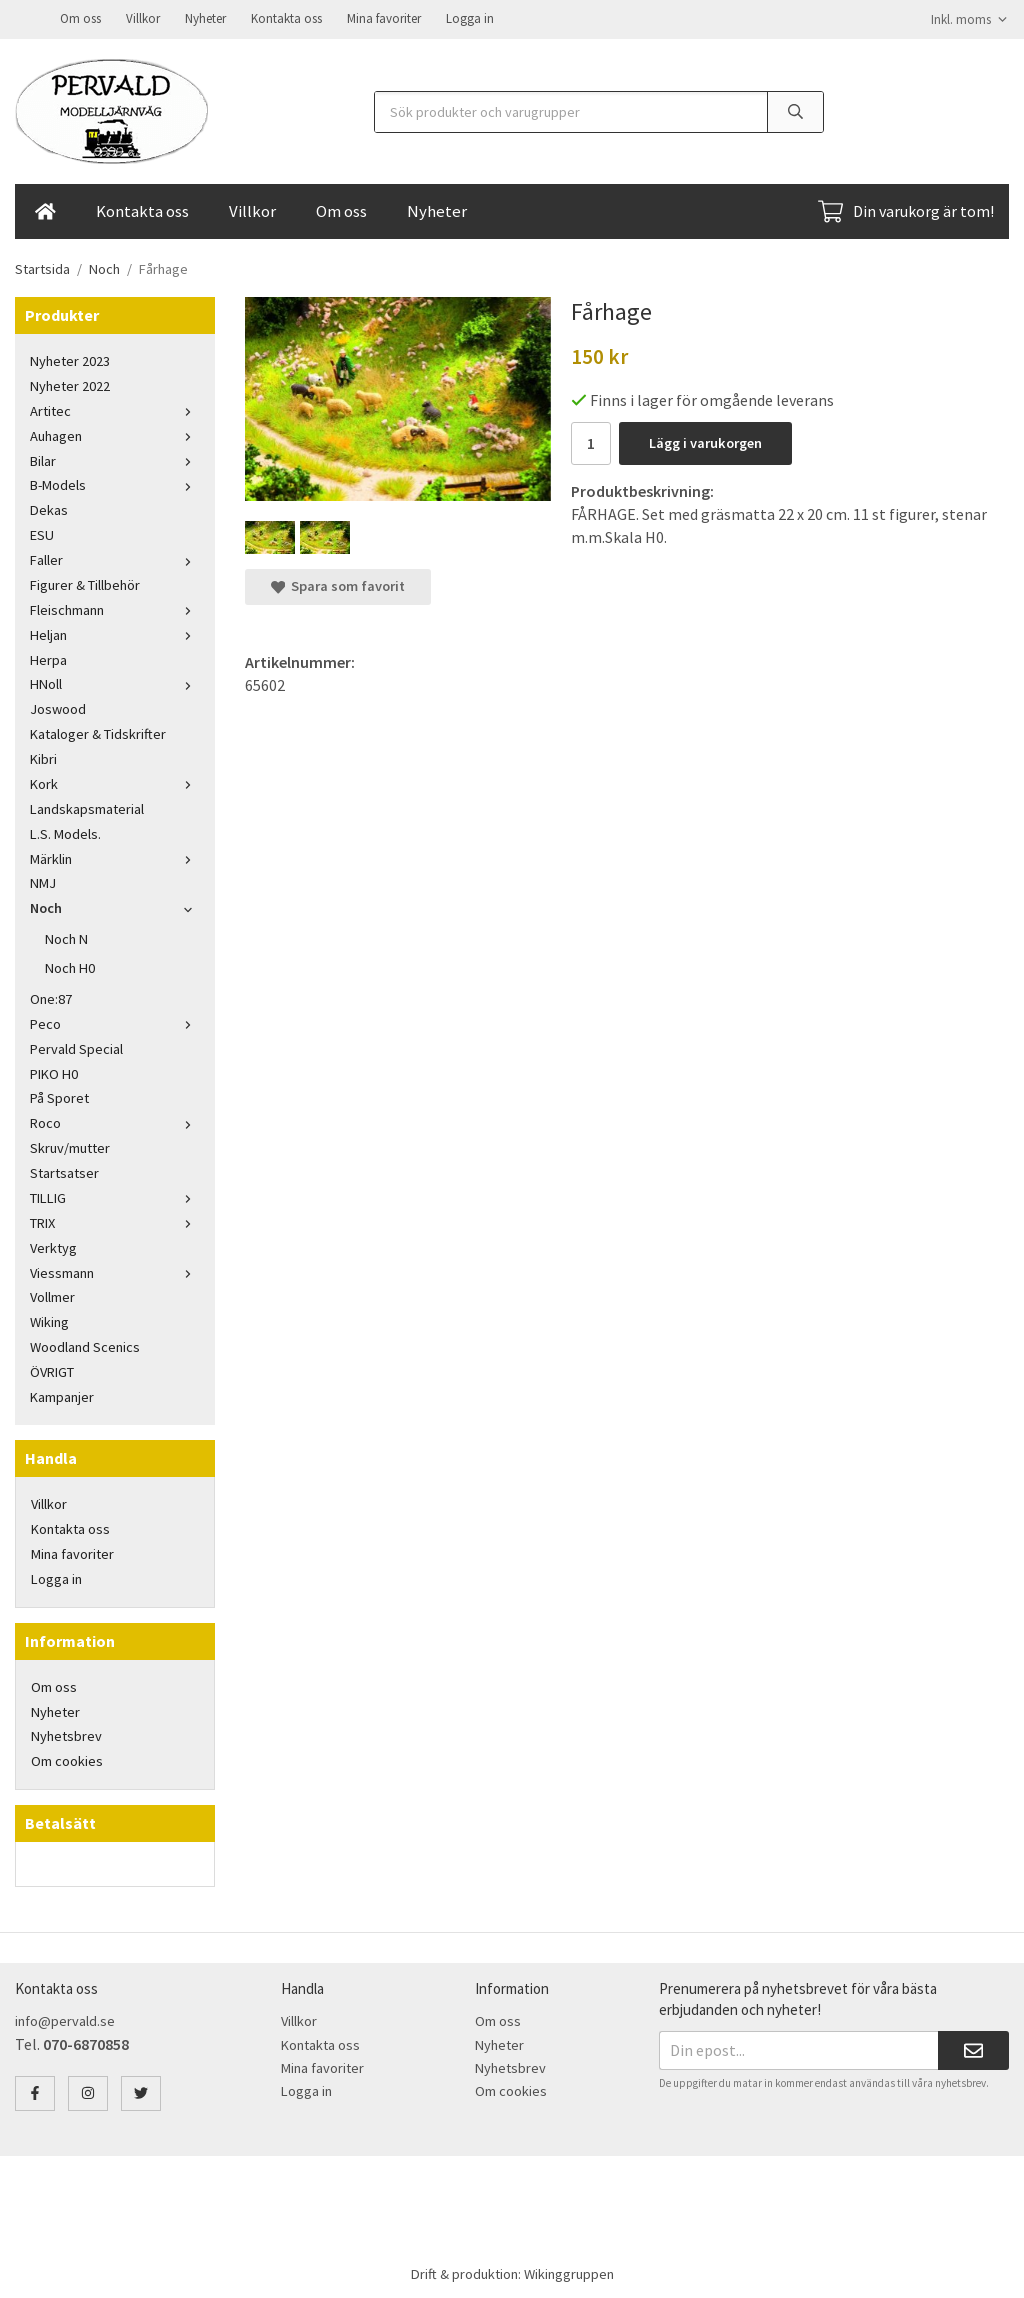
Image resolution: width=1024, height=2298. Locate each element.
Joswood (58, 707)
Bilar (115, 459)
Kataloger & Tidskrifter (98, 732)
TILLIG (115, 1196)
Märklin (115, 857)
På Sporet (59, 1096)
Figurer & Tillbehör (85, 583)
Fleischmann (115, 608)
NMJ (43, 881)
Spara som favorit (338, 584)
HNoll (115, 682)
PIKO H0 (54, 1072)
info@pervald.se (65, 2019)
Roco (115, 1121)
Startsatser (64, 1171)
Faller (115, 558)
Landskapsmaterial (87, 807)
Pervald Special (76, 1047)
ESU (42, 533)
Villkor (143, 17)
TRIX (115, 1221)
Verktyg (53, 1246)
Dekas (49, 508)
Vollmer (52, 1295)
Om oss (80, 17)
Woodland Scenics (85, 1345)
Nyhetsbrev (66, 1734)
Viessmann (115, 1271)
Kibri (43, 757)
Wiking (49, 1320)
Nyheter (205, 17)
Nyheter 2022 (70, 384)
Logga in (470, 17)
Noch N (66, 937)
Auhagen (115, 434)
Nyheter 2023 (70, 359)
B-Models (115, 483)
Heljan (115, 633)
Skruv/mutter (70, 1146)
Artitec (115, 409)
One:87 (51, 997)
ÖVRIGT (52, 1370)
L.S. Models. (65, 832)
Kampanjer (62, 1395)
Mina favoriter (384, 17)
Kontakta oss (286, 17)
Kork (115, 782)
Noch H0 (70, 966)
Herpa (48, 658)
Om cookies (67, 1759)
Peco (115, 1022)
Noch (115, 906)
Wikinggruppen (569, 2272)
